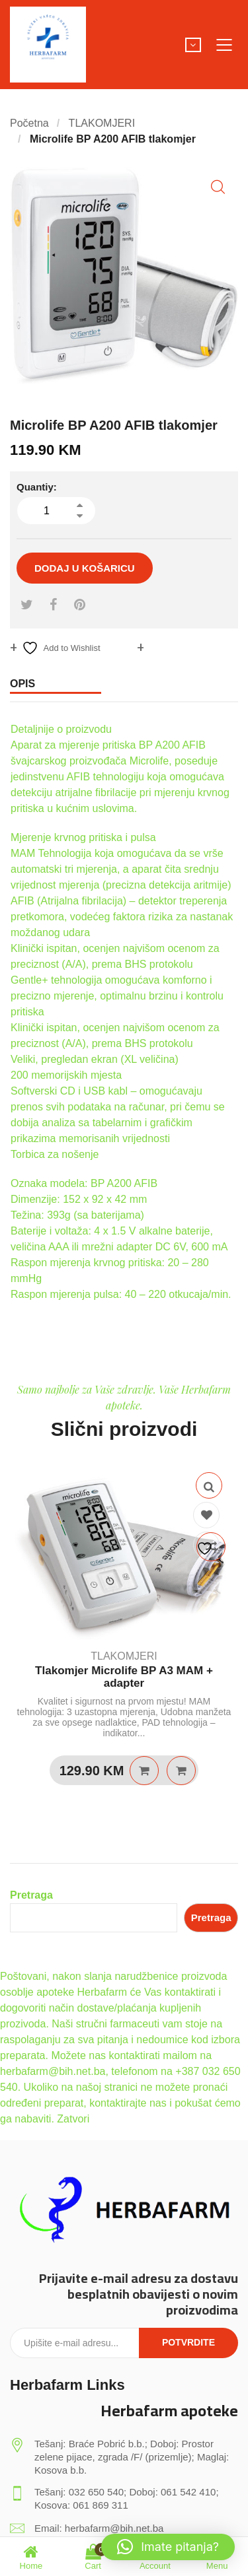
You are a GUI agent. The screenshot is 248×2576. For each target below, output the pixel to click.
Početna (29, 123)
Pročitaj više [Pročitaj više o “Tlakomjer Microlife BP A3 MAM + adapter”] (144, 1770)
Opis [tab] (22, 683)
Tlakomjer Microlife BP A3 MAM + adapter (124, 1676)
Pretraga (31, 1895)
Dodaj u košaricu (84, 568)
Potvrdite (188, 2342)
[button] (217, 187)
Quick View (209, 1485)
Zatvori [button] (73, 2118)
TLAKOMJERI (102, 123)
